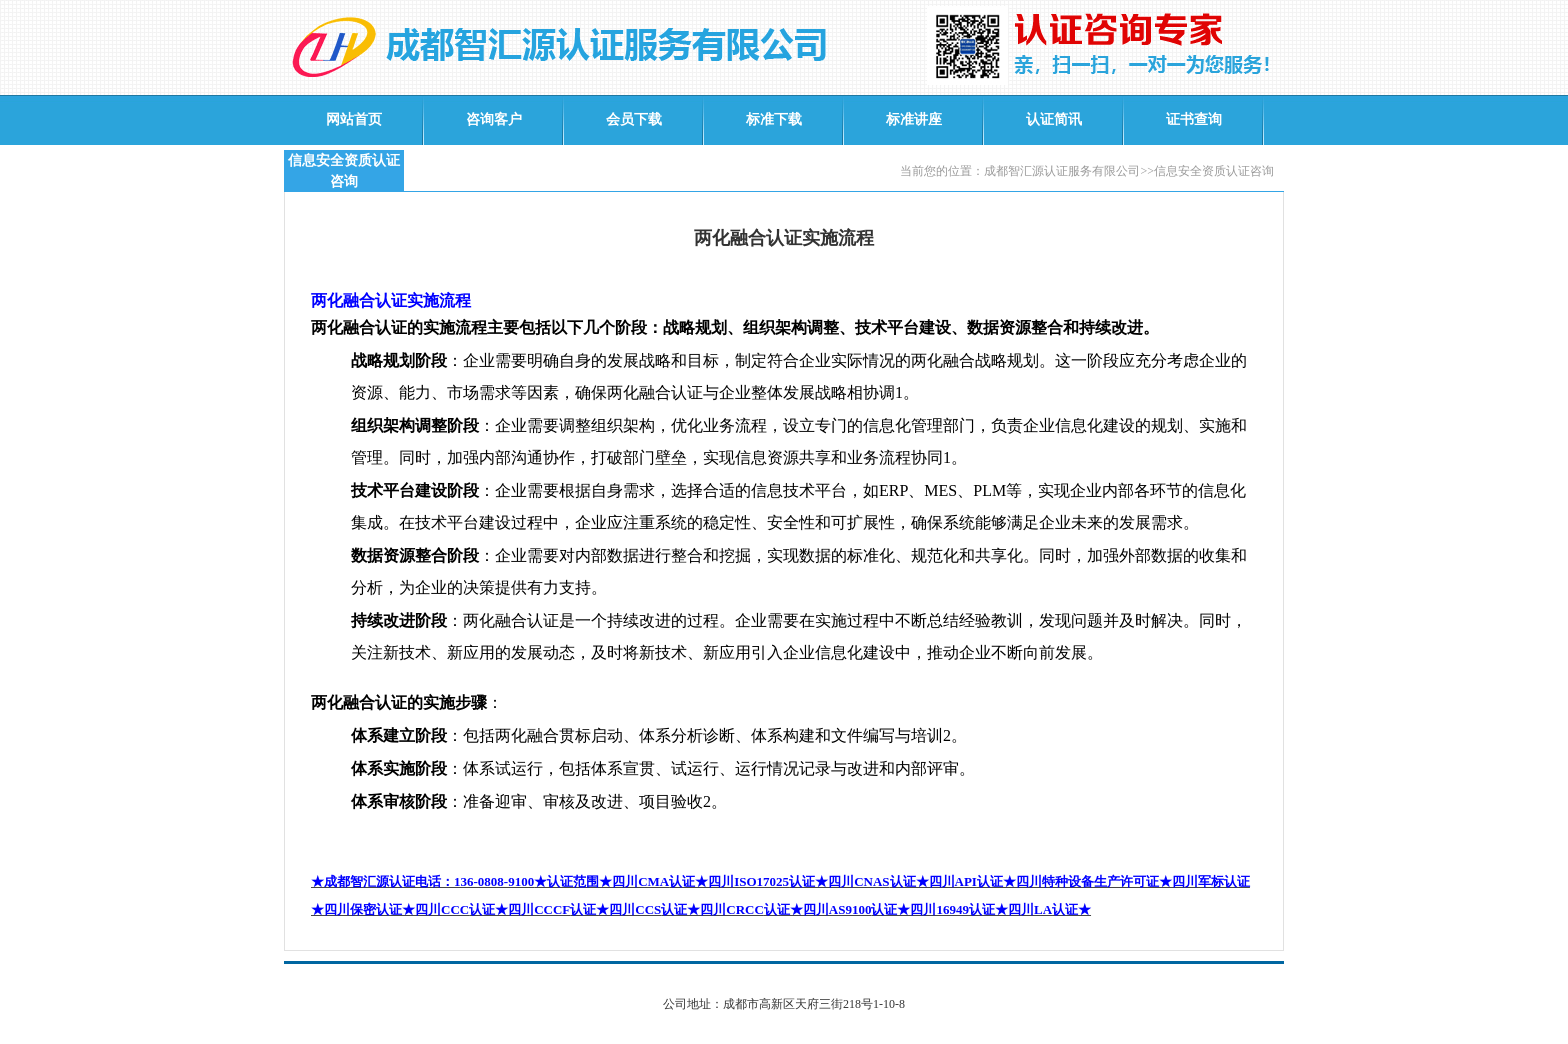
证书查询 (1194, 119)
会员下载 (634, 119)
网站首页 (354, 119)
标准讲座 (914, 119)
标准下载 (774, 119)
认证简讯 (1054, 119)
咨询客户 (494, 119)
